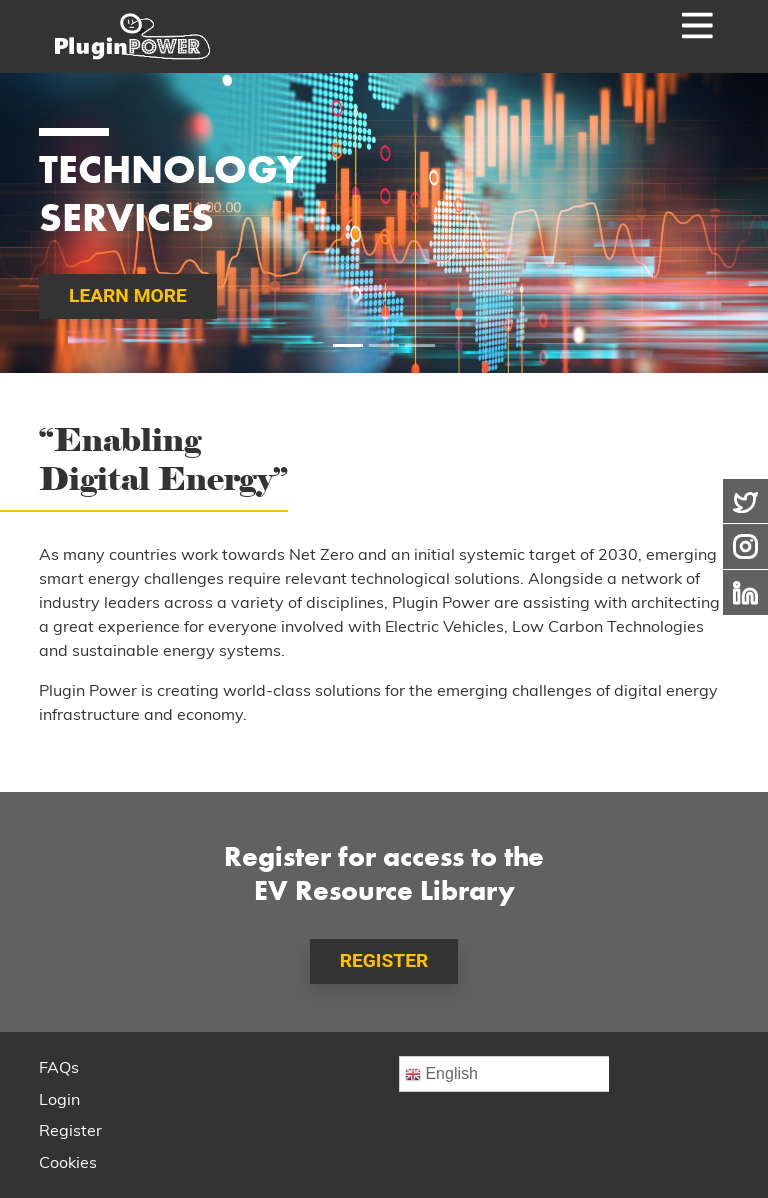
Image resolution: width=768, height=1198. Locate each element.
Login (59, 1101)
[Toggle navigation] (667, 36)
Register (70, 1132)
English (441, 1074)
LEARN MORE (128, 295)
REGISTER (384, 960)
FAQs (59, 1069)
